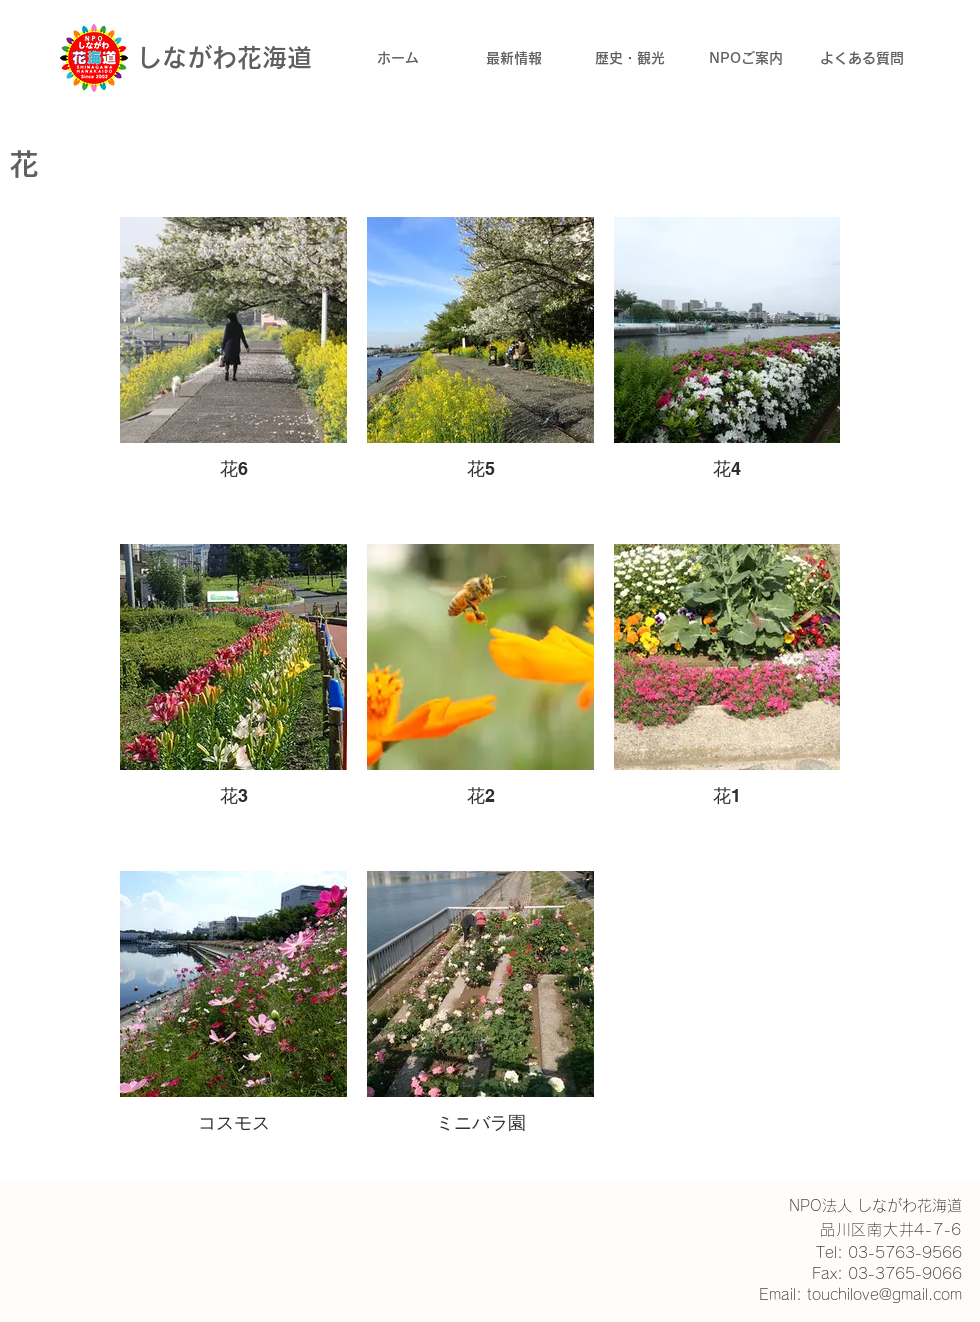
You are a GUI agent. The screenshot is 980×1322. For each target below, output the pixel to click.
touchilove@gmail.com (884, 1294)
